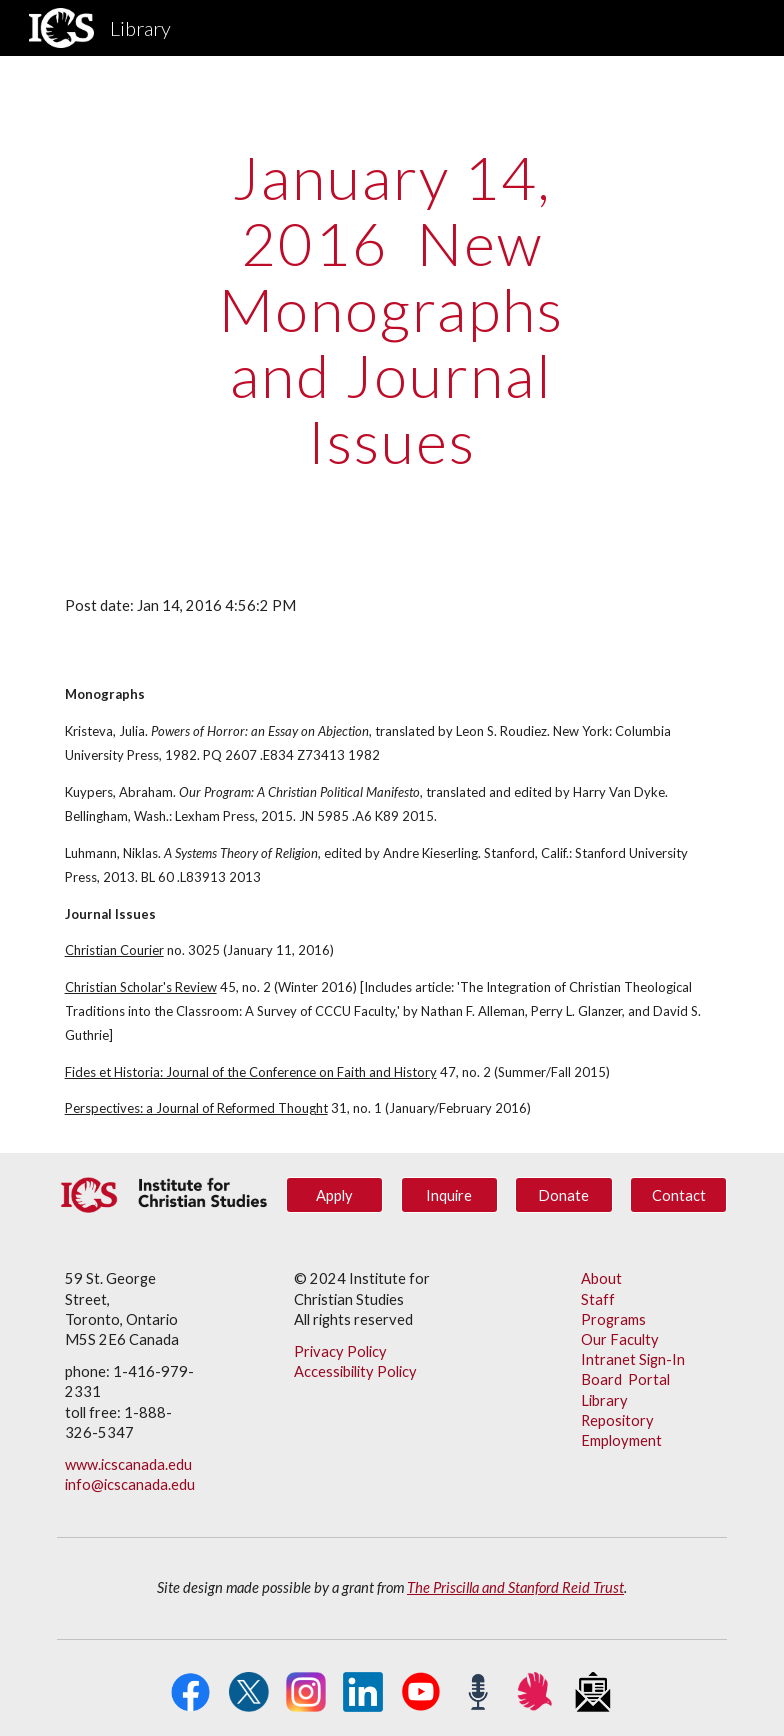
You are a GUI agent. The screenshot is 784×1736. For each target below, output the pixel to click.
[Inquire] (449, 1195)
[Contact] (678, 1195)
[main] (391, 309)
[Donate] (563, 1195)
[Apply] (334, 1195)
